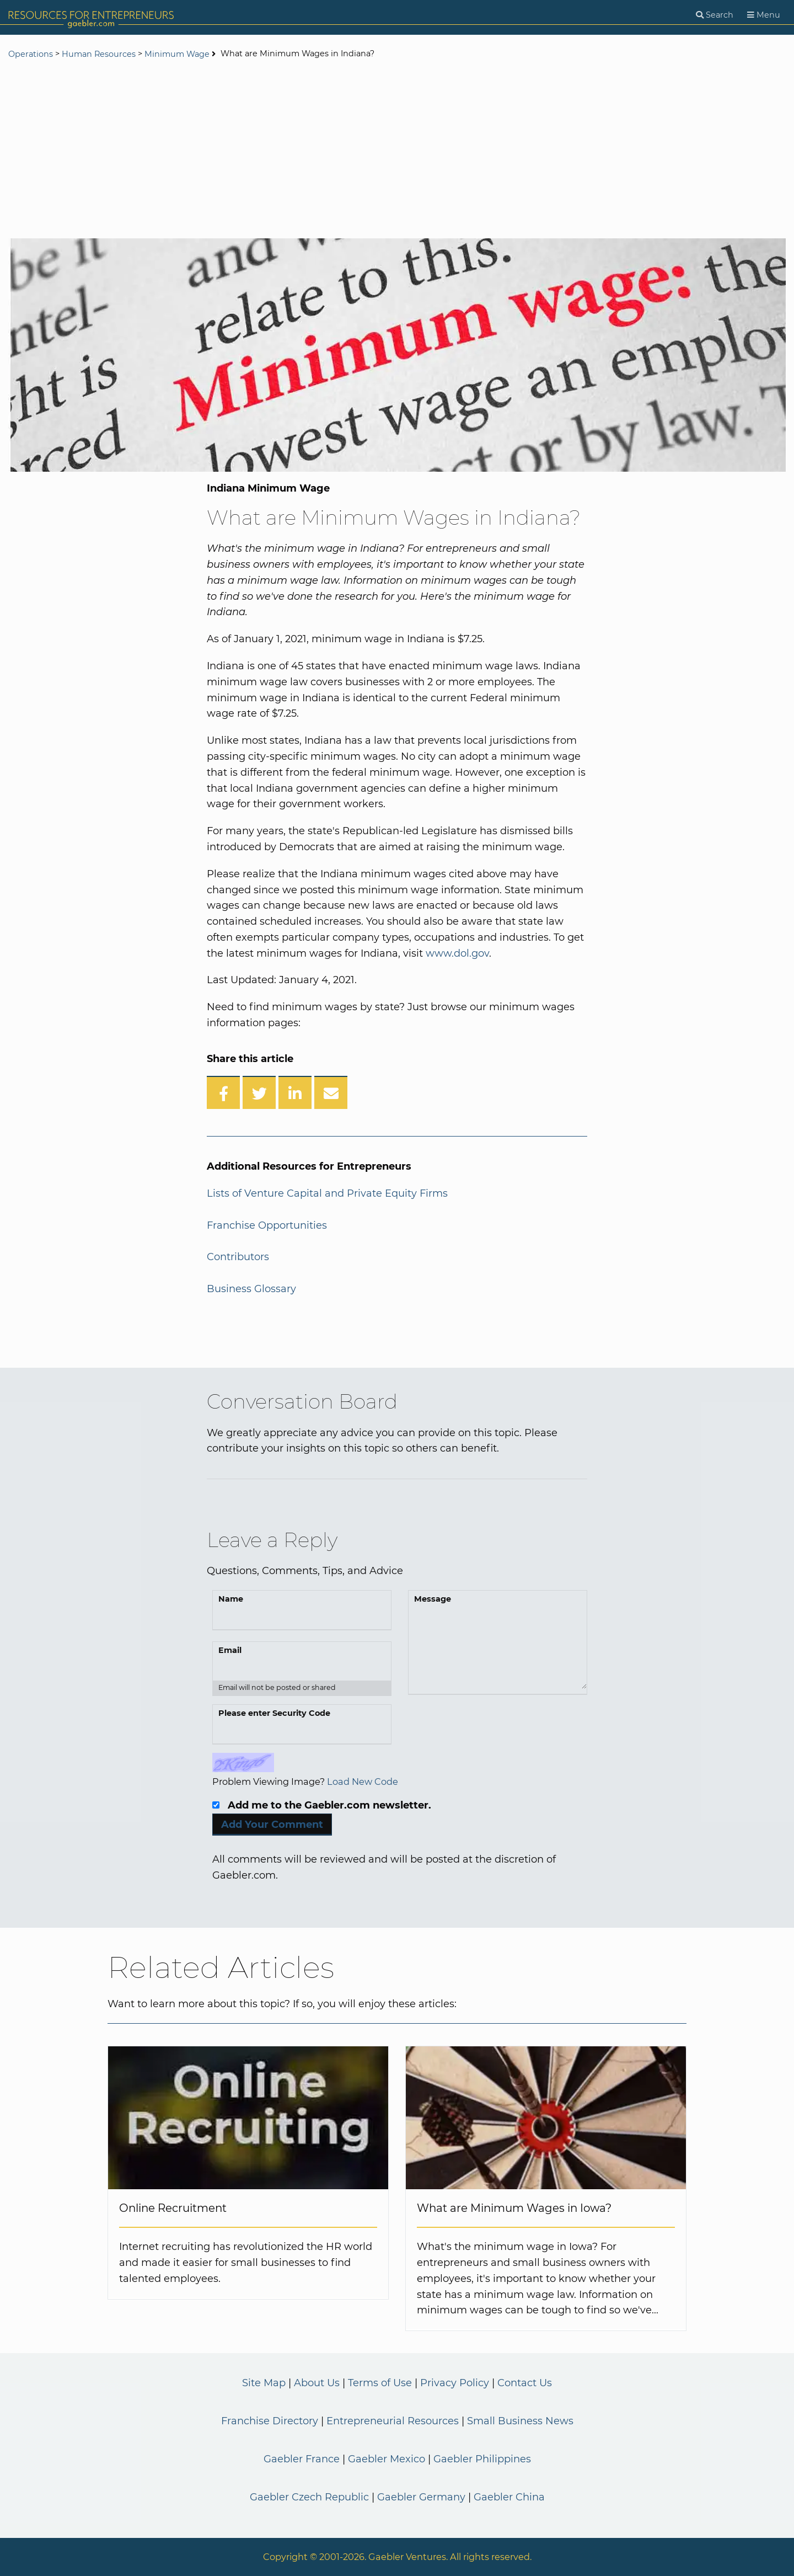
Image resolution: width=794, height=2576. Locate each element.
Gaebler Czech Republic (309, 2497)
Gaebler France (302, 2459)
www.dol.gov (457, 953)
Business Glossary (251, 1289)
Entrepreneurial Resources (392, 2421)
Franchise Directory (269, 2421)
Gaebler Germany (421, 2497)
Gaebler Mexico (386, 2459)
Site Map (264, 2383)
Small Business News (520, 2421)
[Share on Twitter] (259, 1092)
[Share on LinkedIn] (295, 1092)
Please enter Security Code (274, 1713)
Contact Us (524, 2383)
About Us (317, 2383)
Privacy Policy (454, 2383)
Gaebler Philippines (482, 2459)
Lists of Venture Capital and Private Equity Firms (327, 1193)
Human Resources (99, 54)
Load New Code (362, 1781)
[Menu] (764, 15)
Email (230, 1650)
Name (230, 1599)
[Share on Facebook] (223, 1092)
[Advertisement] (397, 150)
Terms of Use (380, 2383)
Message (432, 1599)
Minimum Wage (177, 54)
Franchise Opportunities (267, 1225)
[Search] (714, 15)
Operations (30, 54)
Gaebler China (509, 2497)
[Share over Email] (330, 1092)
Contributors (238, 1257)
